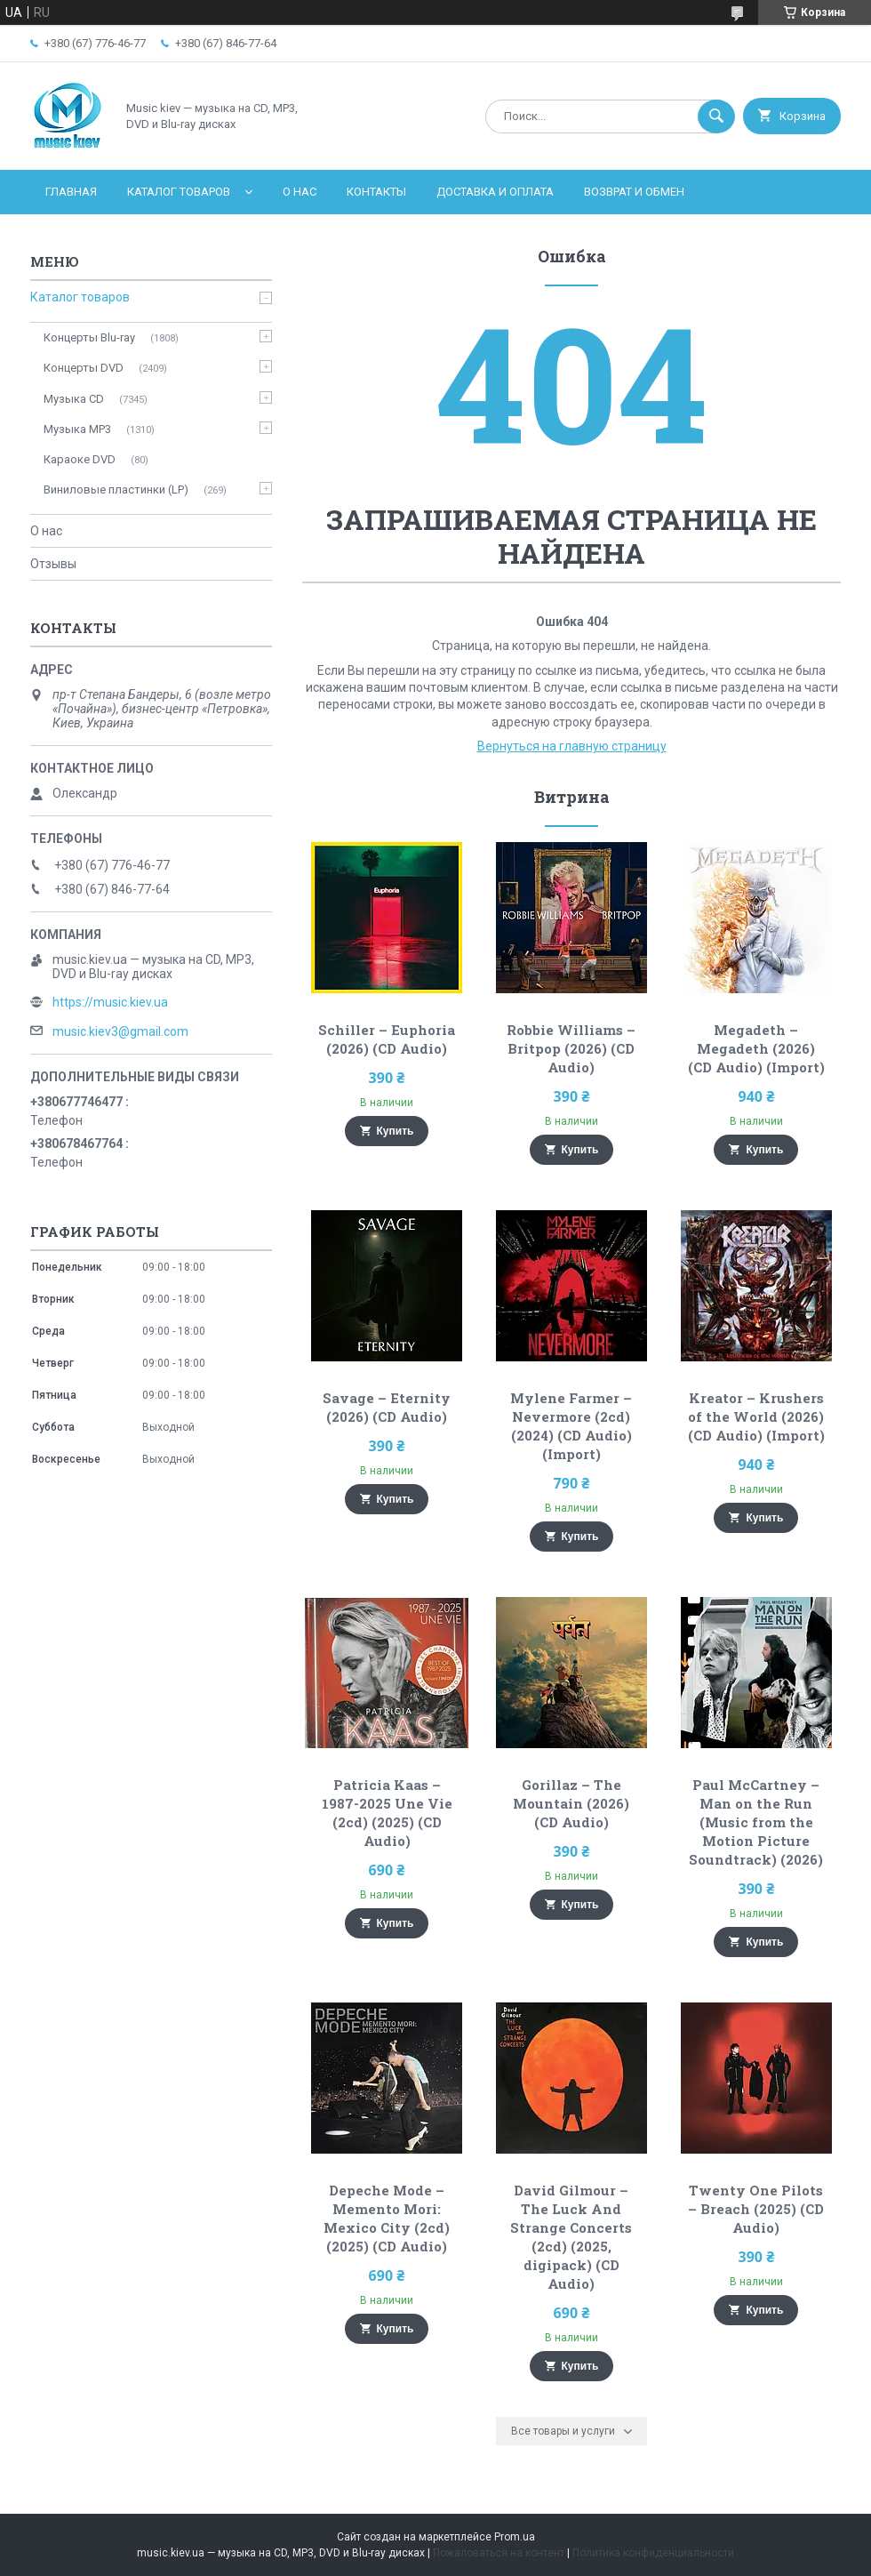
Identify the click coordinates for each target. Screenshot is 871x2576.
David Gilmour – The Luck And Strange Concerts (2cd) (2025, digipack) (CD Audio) (571, 2236)
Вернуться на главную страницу (572, 746)
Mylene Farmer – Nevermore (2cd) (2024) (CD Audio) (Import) (571, 1426)
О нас (299, 191)
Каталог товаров (178, 191)
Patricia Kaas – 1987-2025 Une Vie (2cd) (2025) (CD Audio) (387, 1813)
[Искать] (716, 116)
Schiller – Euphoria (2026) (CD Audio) (386, 1039)
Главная (71, 191)
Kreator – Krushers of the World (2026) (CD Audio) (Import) (756, 1416)
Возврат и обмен (634, 191)
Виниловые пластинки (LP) (116, 489)
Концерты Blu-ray (89, 337)
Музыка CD (74, 398)
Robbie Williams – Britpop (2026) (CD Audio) (571, 1048)
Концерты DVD (84, 367)
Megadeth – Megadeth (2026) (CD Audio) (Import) (756, 1048)
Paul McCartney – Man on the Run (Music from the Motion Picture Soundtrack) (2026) (756, 1822)
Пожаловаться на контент (498, 2553)
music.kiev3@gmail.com (120, 1031)
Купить (395, 1131)
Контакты (376, 191)
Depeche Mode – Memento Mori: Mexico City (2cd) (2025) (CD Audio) (387, 2218)
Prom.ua (514, 2537)
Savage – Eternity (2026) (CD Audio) (387, 1407)
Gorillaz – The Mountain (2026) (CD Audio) (571, 1803)
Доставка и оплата (495, 191)
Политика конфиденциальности (653, 2553)
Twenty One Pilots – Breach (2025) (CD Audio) (756, 2208)
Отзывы (53, 564)
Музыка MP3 (77, 429)
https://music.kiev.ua (110, 1002)
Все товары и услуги (563, 2431)
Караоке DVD (80, 459)
